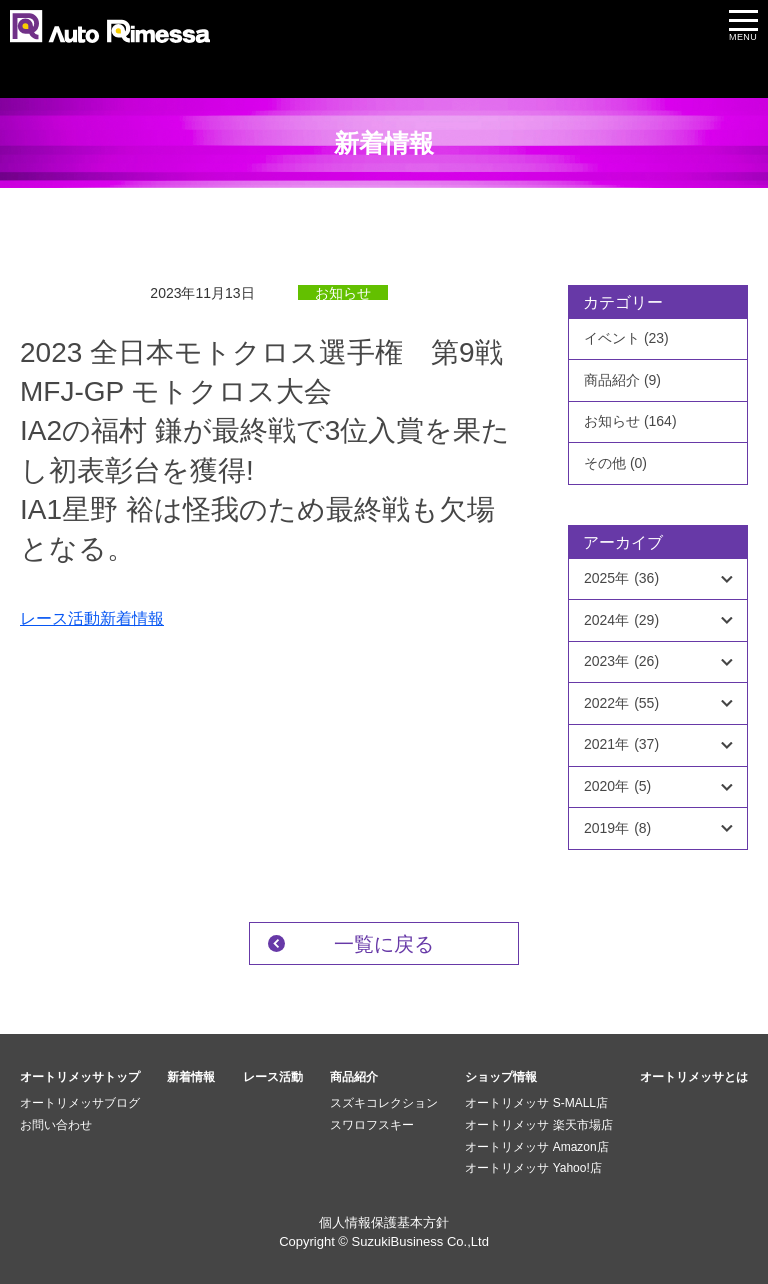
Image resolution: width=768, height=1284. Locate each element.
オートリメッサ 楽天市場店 (538, 1125)
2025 (621, 579)
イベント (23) (626, 338)
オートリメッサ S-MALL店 (536, 1103)
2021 (621, 745)
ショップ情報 (501, 1077)
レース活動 (273, 1077)
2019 (617, 829)
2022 (621, 704)
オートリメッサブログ (80, 1103)
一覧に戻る (384, 944)
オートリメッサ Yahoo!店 (533, 1168)
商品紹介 (354, 1077)
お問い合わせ (56, 1125)
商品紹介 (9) (622, 380)
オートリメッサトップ (80, 1077)
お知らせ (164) (630, 421)
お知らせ (343, 292)
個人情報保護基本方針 (384, 1222)
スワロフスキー (372, 1125)
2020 (617, 787)
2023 (621, 662)
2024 (621, 621)
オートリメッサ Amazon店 (536, 1147)
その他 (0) (615, 463)
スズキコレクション (384, 1103)
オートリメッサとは (694, 1077)
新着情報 (191, 1077)
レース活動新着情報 (92, 618)
